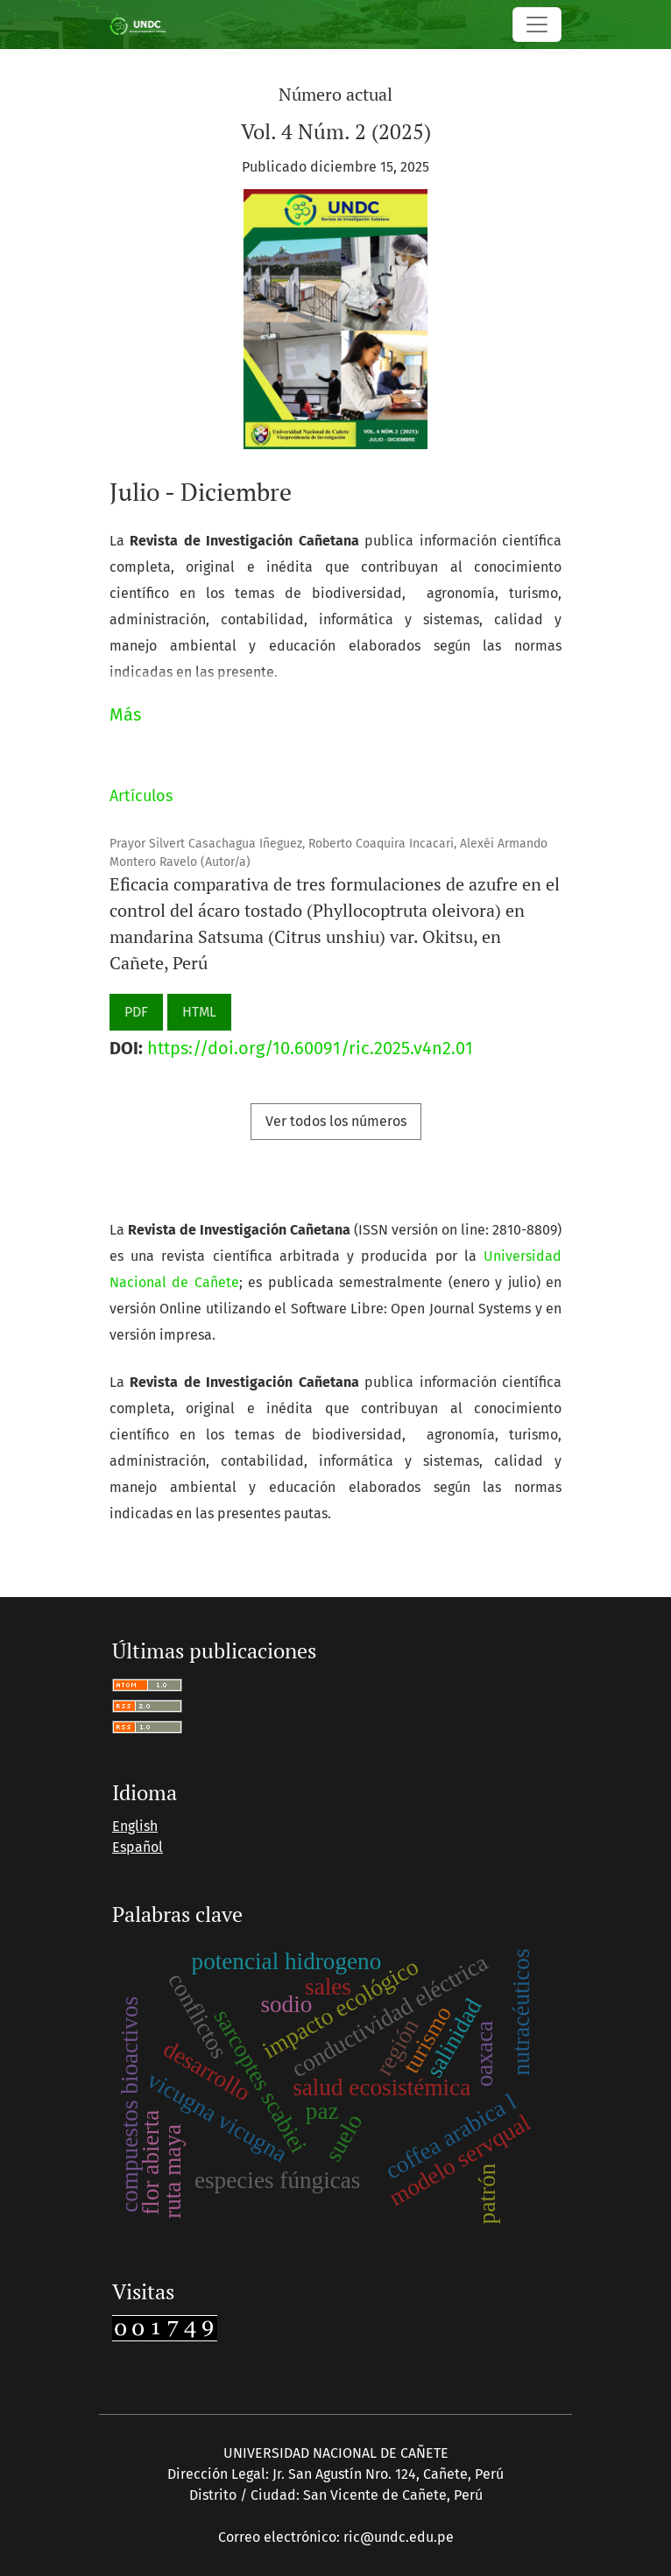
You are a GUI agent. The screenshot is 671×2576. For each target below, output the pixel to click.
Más (125, 714)
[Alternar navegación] (537, 24)
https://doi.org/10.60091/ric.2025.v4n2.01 (310, 1048)
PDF (136, 1011)
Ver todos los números (335, 1121)
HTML (199, 1011)
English (135, 1826)
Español (137, 1847)
